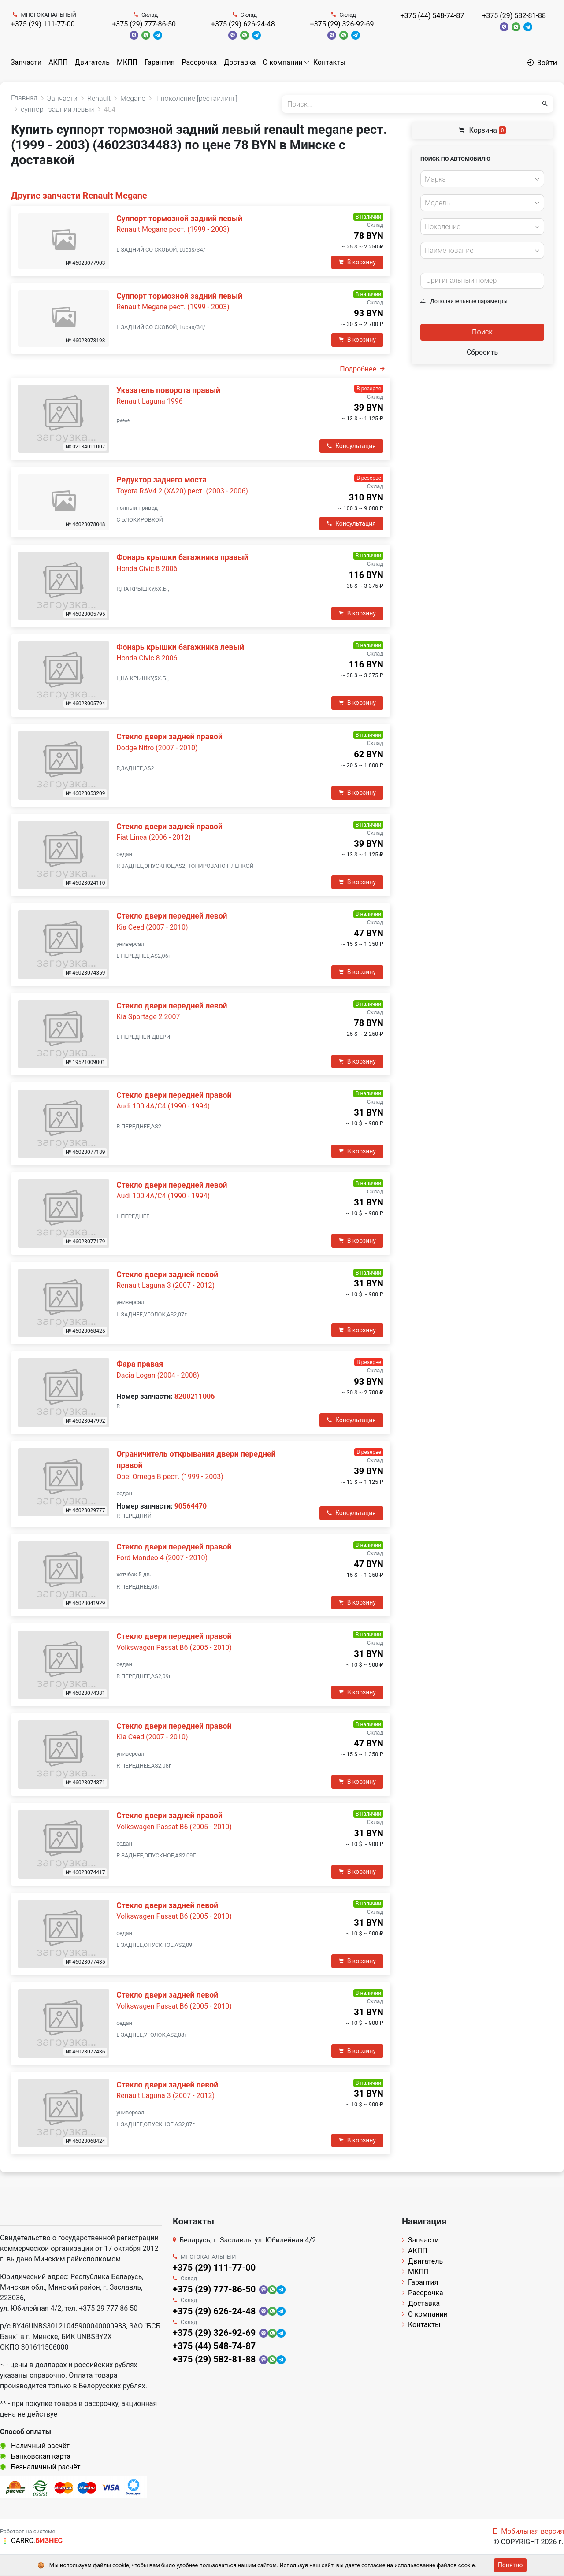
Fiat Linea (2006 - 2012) (153, 837)
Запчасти (26, 62)
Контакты (329, 62)
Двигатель (92, 62)
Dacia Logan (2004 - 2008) (157, 1375)
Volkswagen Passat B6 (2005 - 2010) (174, 1647)
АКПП (58, 62)
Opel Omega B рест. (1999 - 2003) (169, 1476)
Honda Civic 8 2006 (146, 568)
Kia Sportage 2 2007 (148, 1016)
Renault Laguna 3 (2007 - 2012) (165, 1285)
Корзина (482, 130)
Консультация (351, 445)
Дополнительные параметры (464, 301)
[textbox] (479, 179)
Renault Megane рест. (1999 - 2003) (172, 229)
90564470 (190, 1506)
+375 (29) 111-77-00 (43, 24)
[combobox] (482, 179)
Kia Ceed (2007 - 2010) (152, 927)
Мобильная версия (529, 2531)
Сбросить (482, 352)
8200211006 (194, 1396)
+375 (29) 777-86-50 (144, 24)
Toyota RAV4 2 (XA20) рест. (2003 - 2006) (182, 491)
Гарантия (160, 62)
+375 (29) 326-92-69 (342, 24)
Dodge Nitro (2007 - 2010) (156, 748)
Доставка (240, 62)
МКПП (127, 62)
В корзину (357, 262)
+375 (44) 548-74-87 (432, 15)
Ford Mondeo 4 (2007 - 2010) (162, 1557)
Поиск (482, 332)
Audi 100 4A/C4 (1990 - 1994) (163, 1106)
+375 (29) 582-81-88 (514, 15)
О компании (283, 62)
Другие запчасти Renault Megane (79, 195)
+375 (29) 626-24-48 (243, 24)
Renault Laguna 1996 (149, 401)
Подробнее (362, 369)
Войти (542, 63)
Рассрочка (199, 62)
